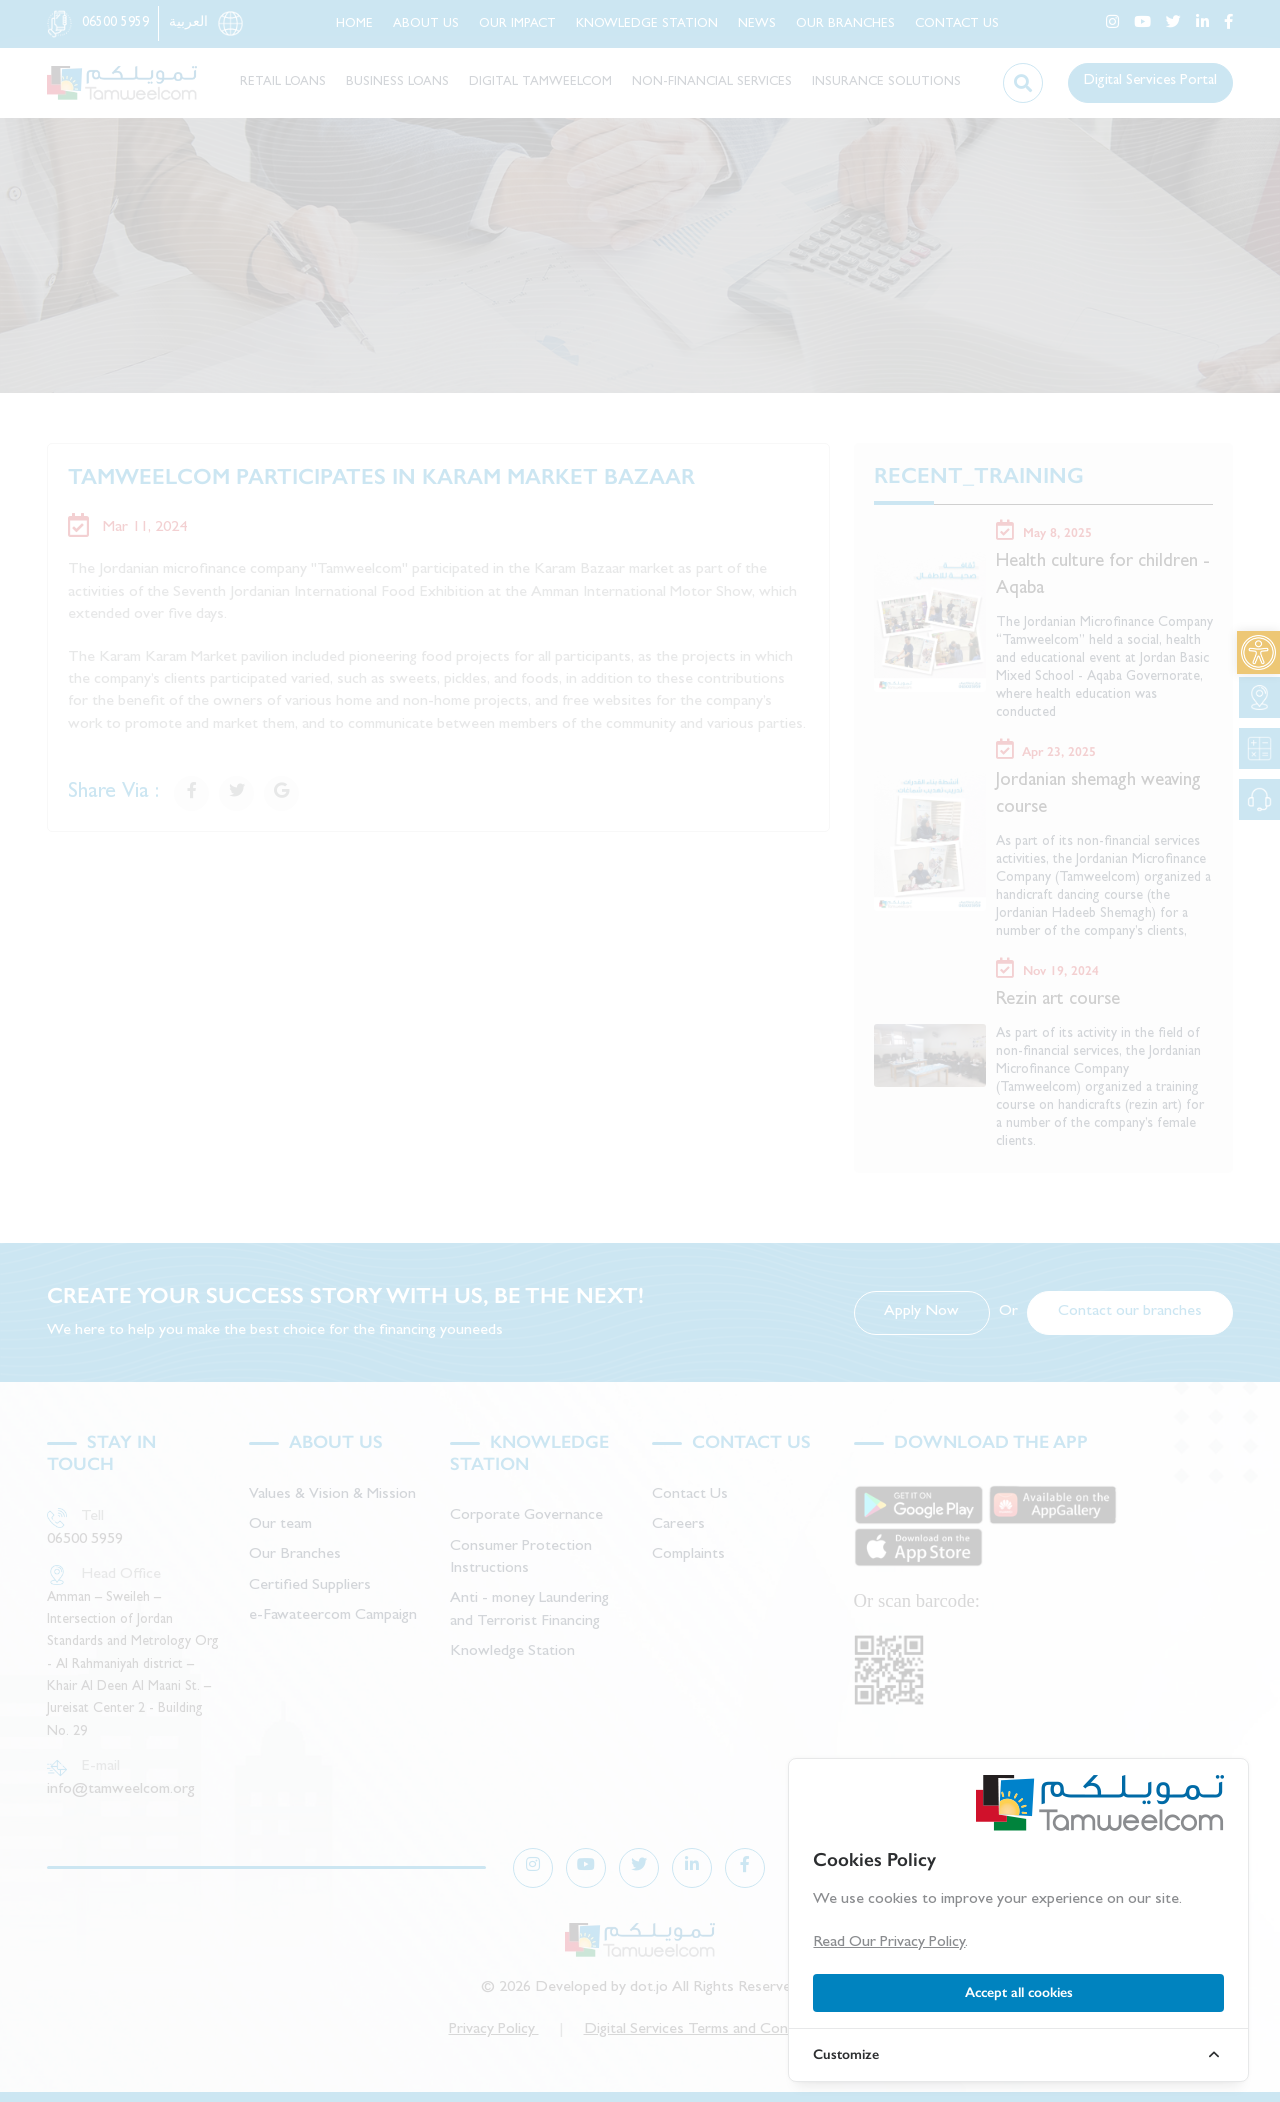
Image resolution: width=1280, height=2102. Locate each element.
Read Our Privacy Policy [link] (889, 1943)
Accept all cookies (1019, 1992)
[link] (1258, 652)
